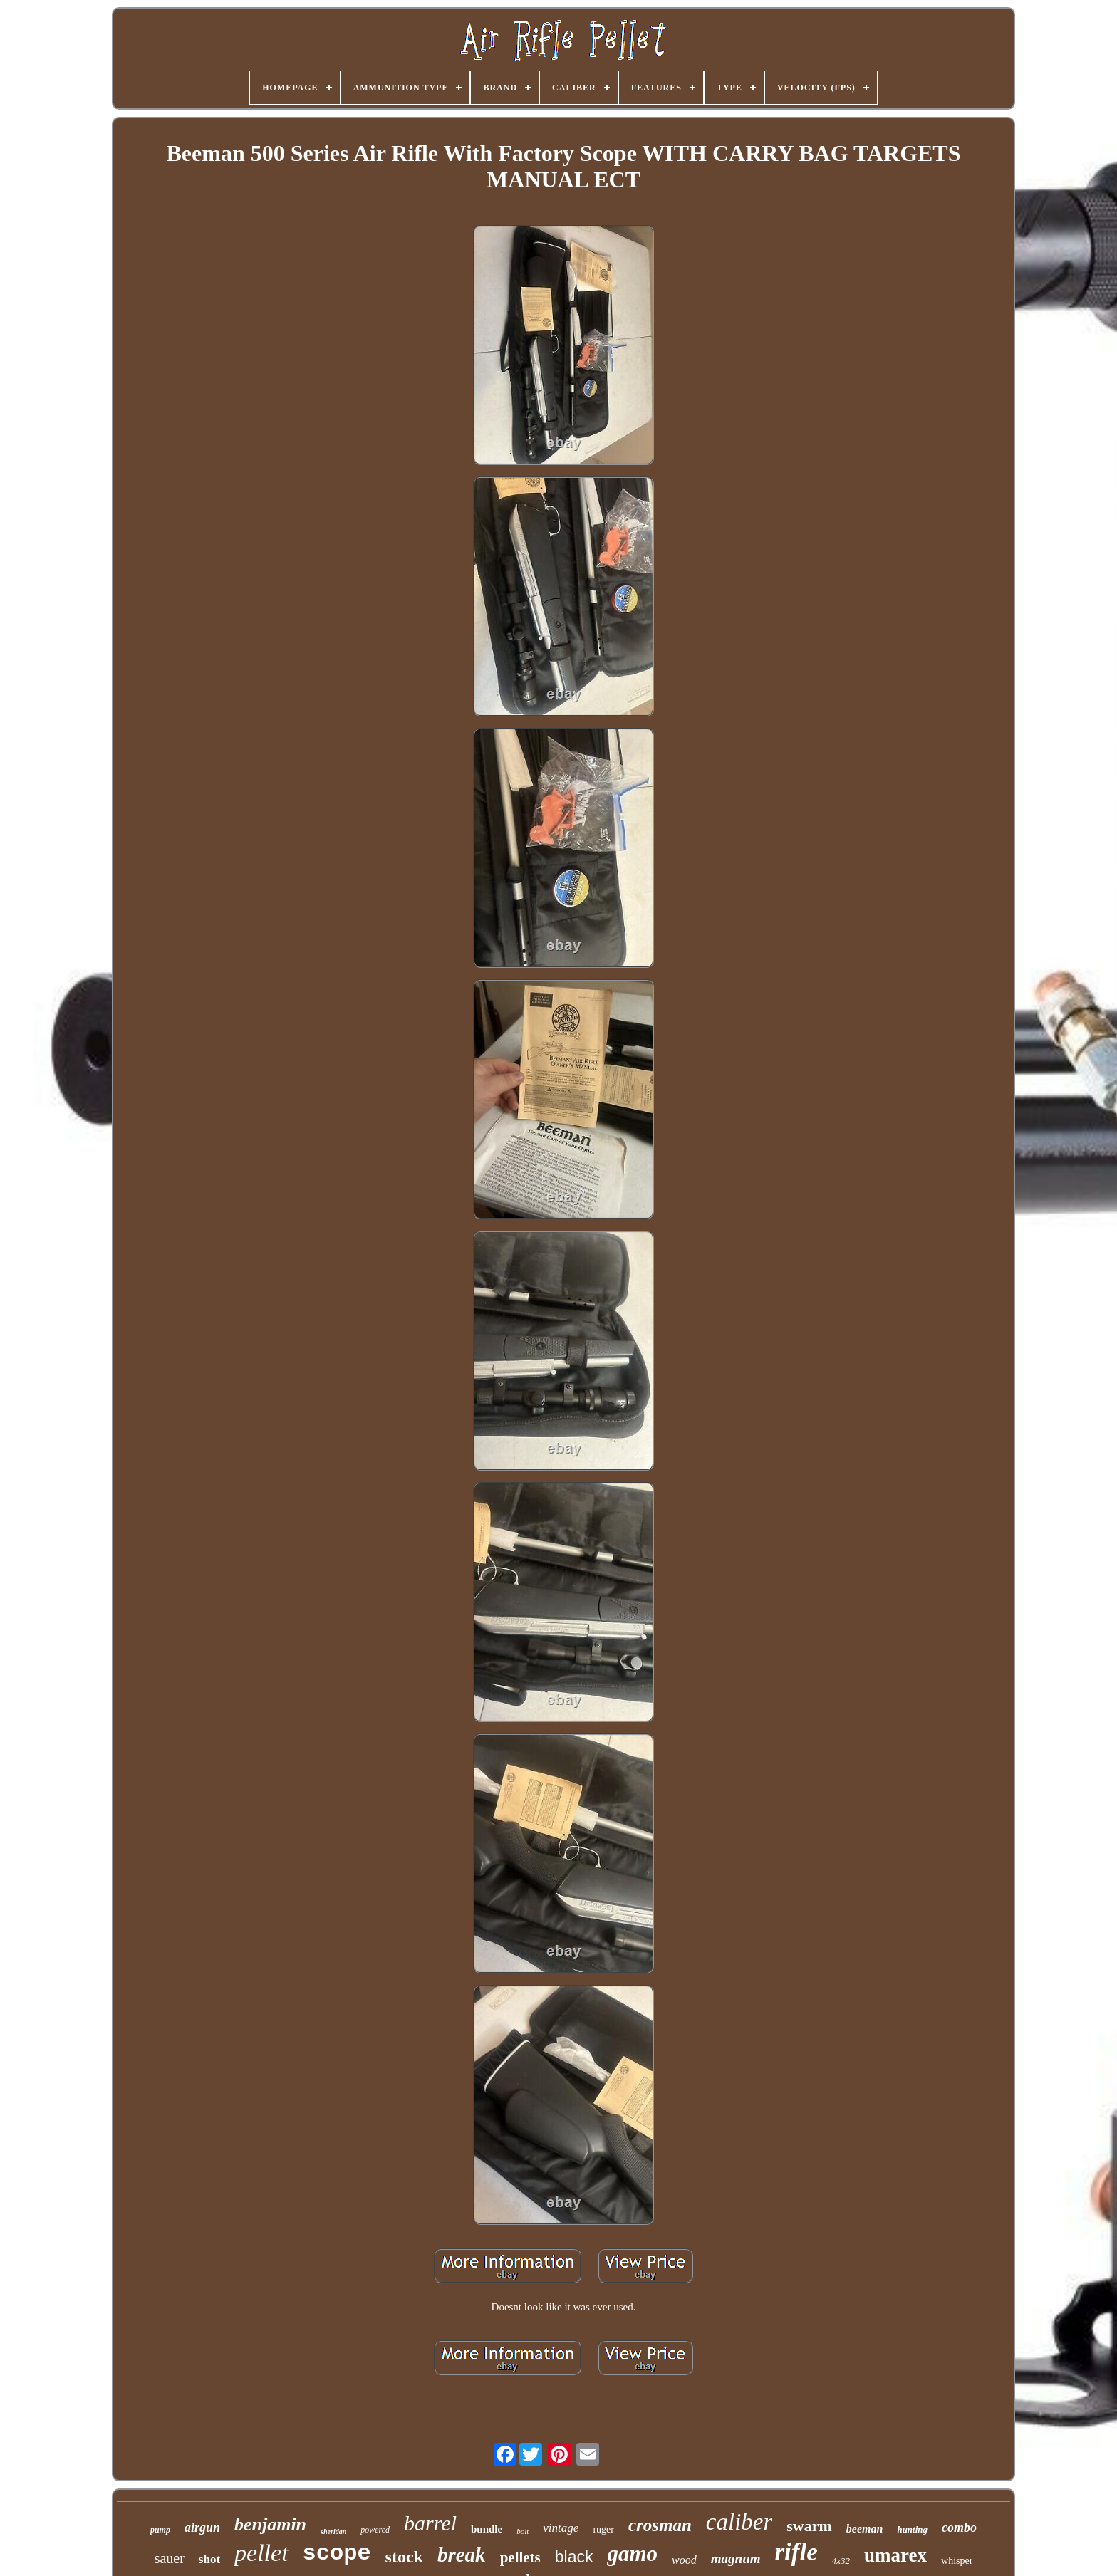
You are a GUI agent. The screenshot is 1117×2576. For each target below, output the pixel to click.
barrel (430, 2523)
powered (375, 2530)
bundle (486, 2529)
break (461, 2554)
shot (209, 2559)
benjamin (270, 2524)
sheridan (333, 2531)
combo (959, 2527)
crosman (660, 2525)
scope (337, 2553)
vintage (560, 2528)
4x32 (841, 2560)
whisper (956, 2560)
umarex (895, 2555)
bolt (522, 2531)
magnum (736, 2558)
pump (160, 2530)
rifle (795, 2552)
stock (404, 2557)
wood (684, 2560)
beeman (864, 2529)
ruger (603, 2529)
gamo (632, 2553)
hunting (912, 2529)
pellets (520, 2557)
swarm (809, 2526)
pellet (261, 2553)
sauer (170, 2558)
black (574, 2557)
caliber (739, 2522)
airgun (202, 2527)
